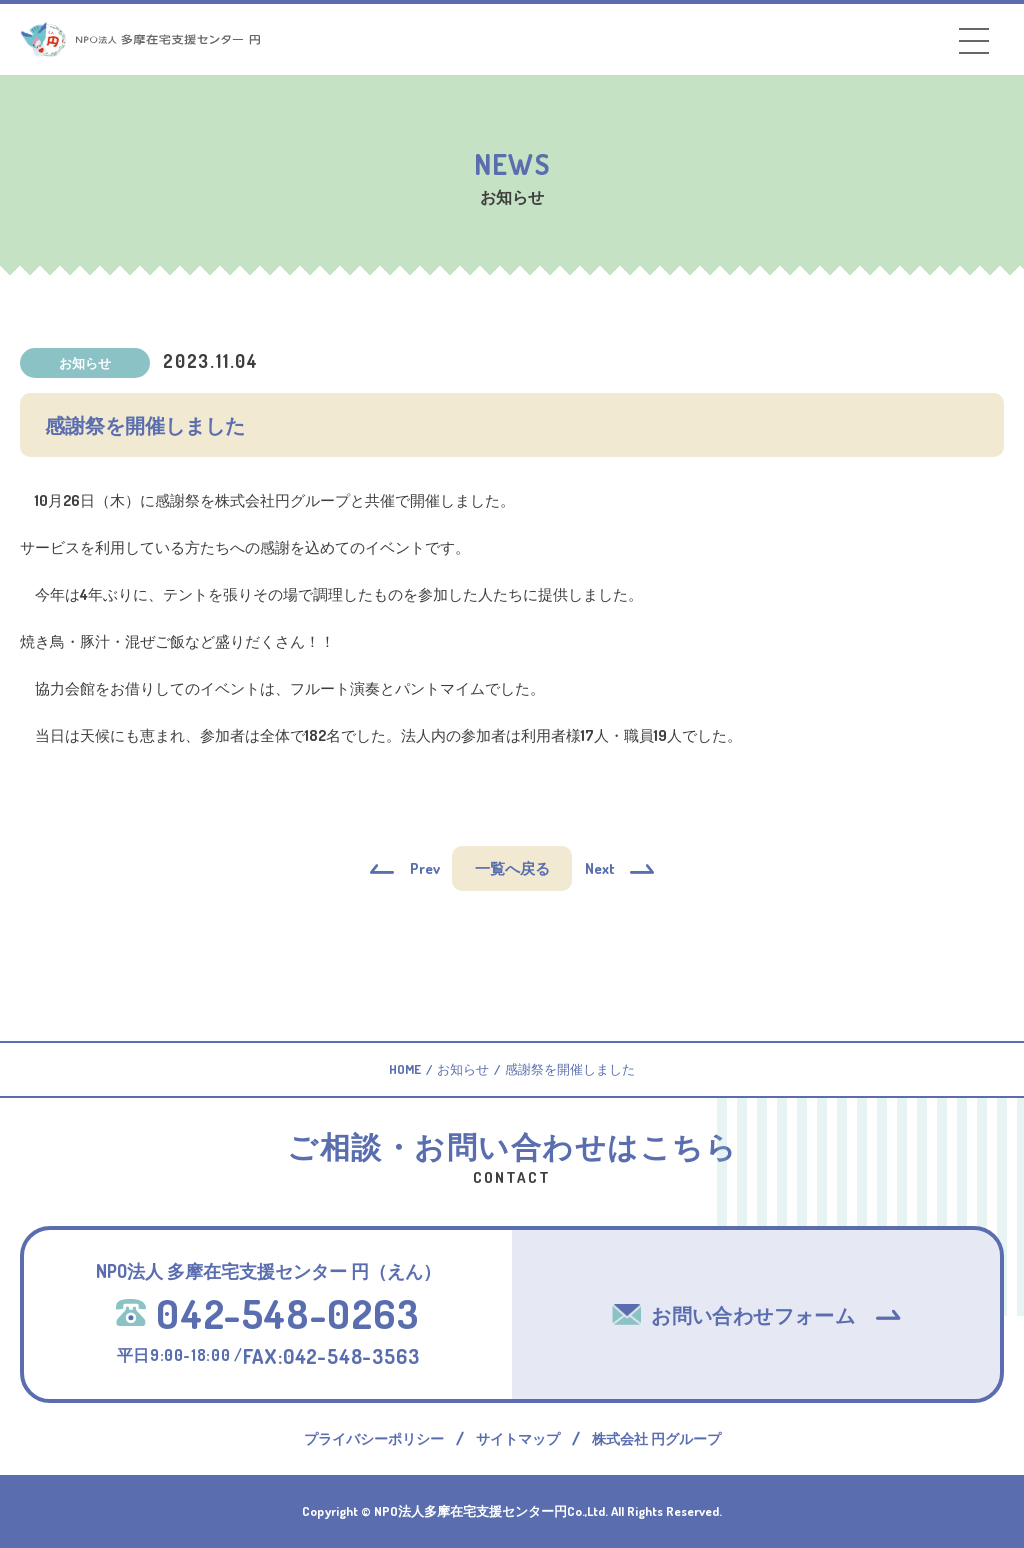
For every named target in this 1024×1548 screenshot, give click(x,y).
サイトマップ (518, 1438)
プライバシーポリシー (374, 1438)
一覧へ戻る (512, 868)
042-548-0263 (267, 1313)
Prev (425, 868)
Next (600, 868)
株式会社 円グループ (656, 1438)
